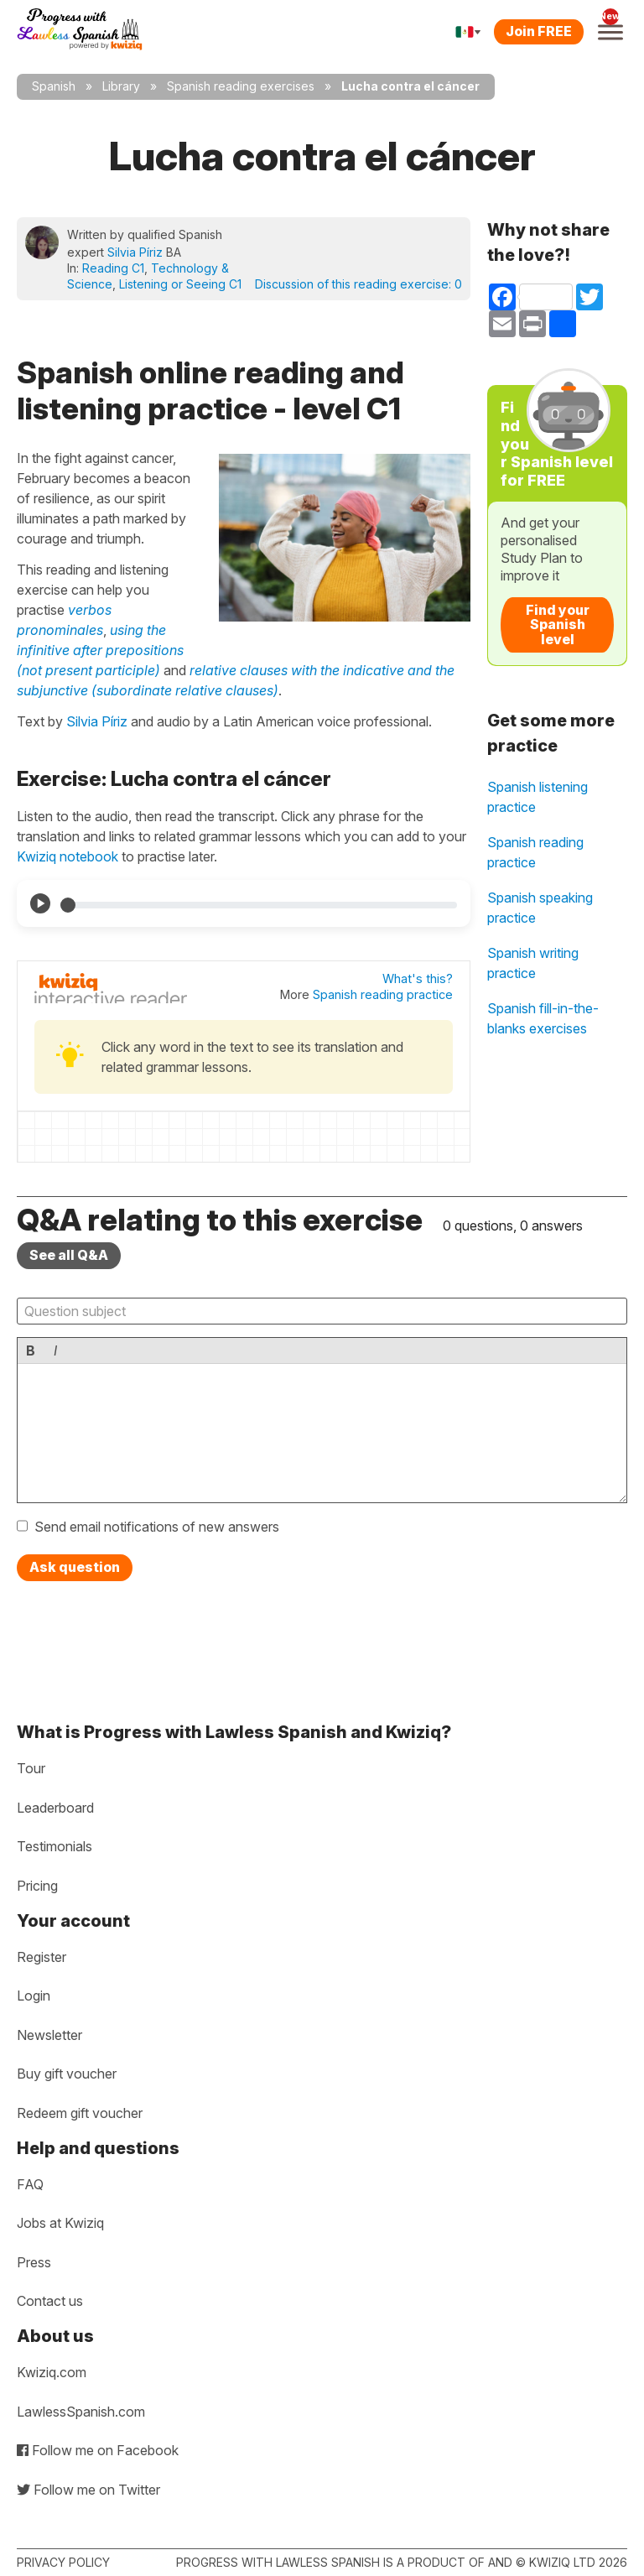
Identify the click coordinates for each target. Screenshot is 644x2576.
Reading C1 (113, 268)
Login (33, 1995)
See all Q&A (68, 1254)
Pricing (37, 1885)
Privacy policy (63, 2562)
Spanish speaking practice (540, 907)
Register (41, 1957)
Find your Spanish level (557, 624)
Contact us (50, 2300)
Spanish (53, 86)
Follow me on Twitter (88, 2489)
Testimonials (54, 1846)
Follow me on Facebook (98, 2450)
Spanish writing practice (533, 963)
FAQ (30, 2184)
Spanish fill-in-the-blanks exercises (543, 1018)
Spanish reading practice (383, 994)
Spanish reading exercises (240, 86)
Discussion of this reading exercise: (358, 284)
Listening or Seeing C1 (180, 284)
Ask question (74, 1567)
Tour (31, 1768)
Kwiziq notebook (67, 856)
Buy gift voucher (67, 2073)
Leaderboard (55, 1807)
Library (121, 86)
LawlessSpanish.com (81, 2411)
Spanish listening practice (537, 796)
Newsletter (49, 2035)
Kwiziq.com (51, 2372)
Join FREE (539, 31)
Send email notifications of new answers (156, 1526)
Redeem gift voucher (80, 2113)
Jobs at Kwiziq (60, 2222)
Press (34, 2262)
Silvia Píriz (135, 252)
